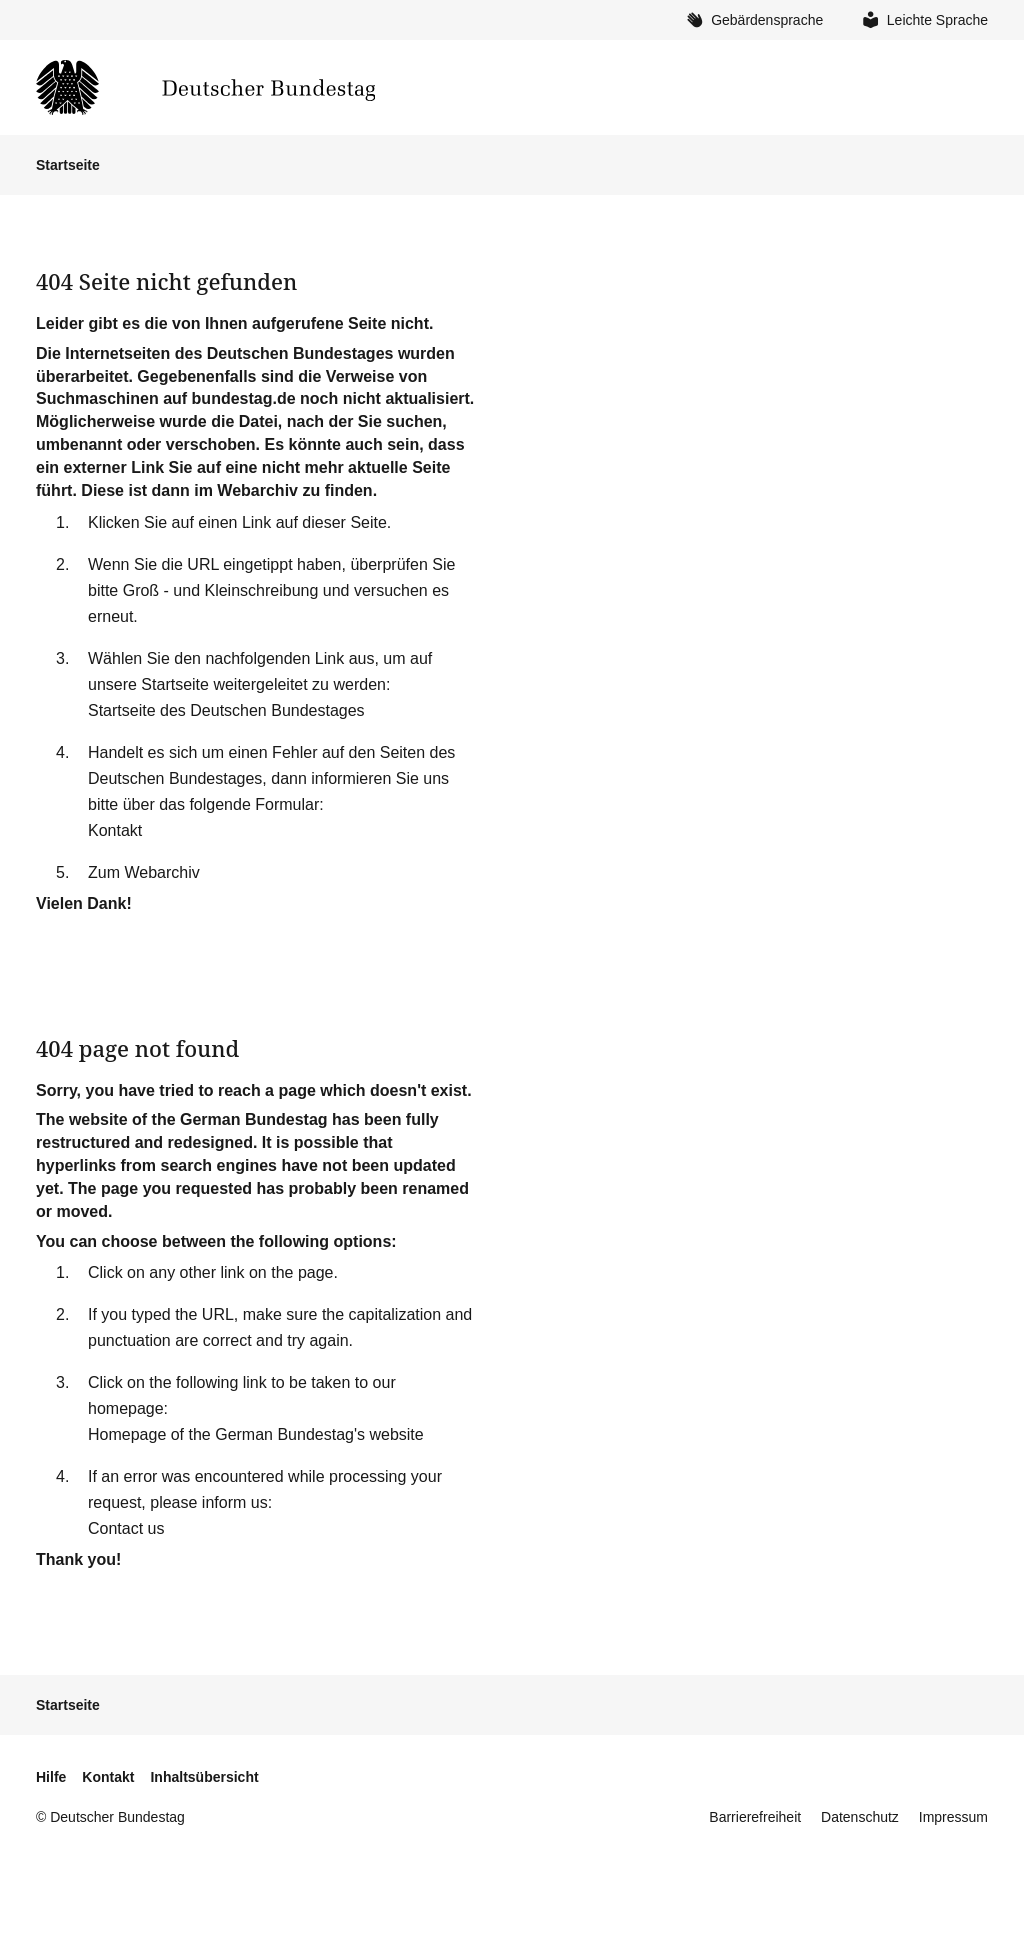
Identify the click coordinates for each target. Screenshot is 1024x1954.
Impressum (953, 1817)
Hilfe (51, 1777)
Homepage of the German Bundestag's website (256, 1434)
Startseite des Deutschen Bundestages (226, 710)
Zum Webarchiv (144, 872)
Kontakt (115, 830)
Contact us (126, 1528)
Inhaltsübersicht (204, 1777)
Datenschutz (860, 1817)
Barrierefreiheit (755, 1817)
